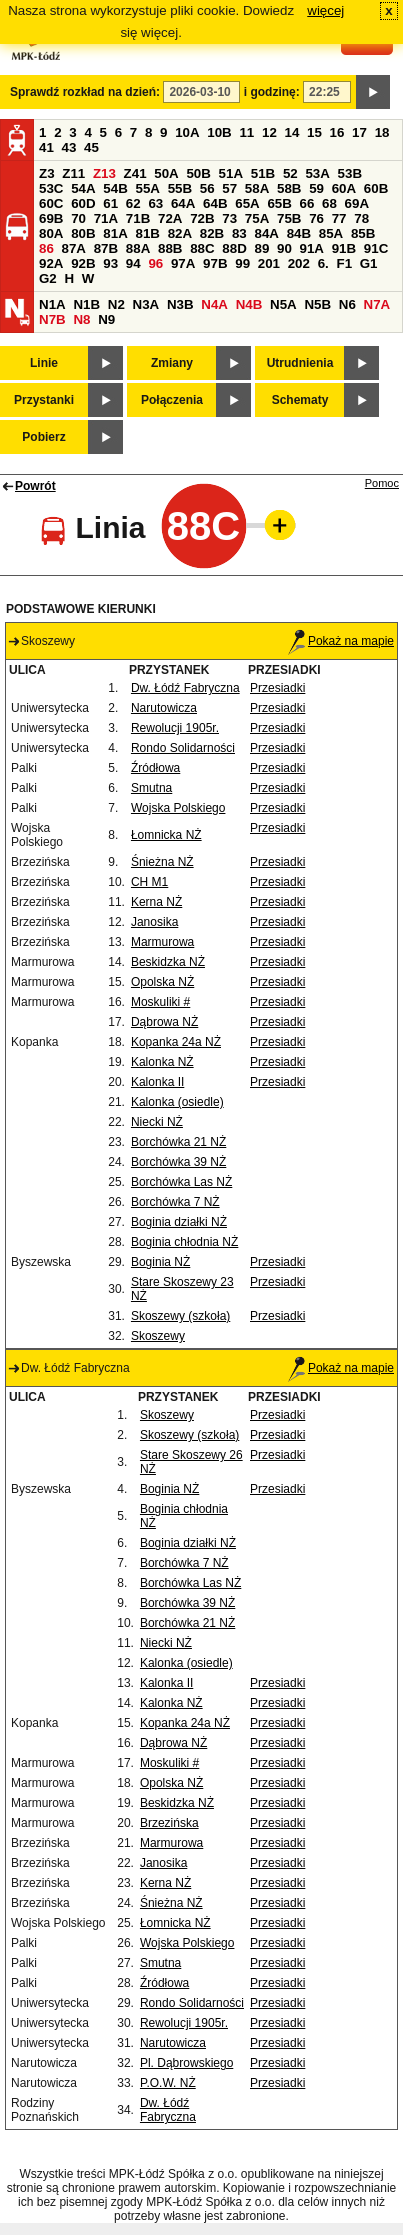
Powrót (35, 486)
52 (290, 173)
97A (183, 263)
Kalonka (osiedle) (177, 1102)
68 (329, 203)
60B (376, 188)
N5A (283, 304)
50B (198, 173)
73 (229, 218)
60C (51, 203)
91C (376, 248)
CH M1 (149, 882)
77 (339, 218)
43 (69, 147)
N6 (347, 304)
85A (331, 233)
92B (83, 263)
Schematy (300, 400)
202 (299, 263)
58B (289, 188)
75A (257, 218)
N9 (106, 319)
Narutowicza (164, 708)
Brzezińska (169, 1823)
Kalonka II (157, 1082)
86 (46, 248)
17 (359, 132)
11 (246, 132)
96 (155, 263)
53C (51, 188)
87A (74, 248)
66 (307, 203)
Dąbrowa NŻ (164, 1022)
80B (83, 233)
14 (292, 132)
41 (46, 147)
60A (344, 188)
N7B (52, 319)
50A (166, 173)
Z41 (135, 173)
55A (147, 188)
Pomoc (382, 483)
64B (215, 203)
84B (299, 233)
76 (316, 218)
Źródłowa (155, 768)
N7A (377, 304)
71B (138, 218)
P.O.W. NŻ (168, 2083)
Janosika (154, 922)
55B (180, 188)
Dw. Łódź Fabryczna (185, 688)
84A (266, 233)
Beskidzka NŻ (168, 962)
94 (133, 263)
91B (344, 248)
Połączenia (172, 400)
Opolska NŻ (162, 982)
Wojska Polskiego (178, 808)
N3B (180, 304)
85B (363, 233)
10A (187, 132)
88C (202, 248)
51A (231, 173)
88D (234, 248)
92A (51, 263)
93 (110, 263)
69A (357, 203)
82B (212, 233)
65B (279, 203)
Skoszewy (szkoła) (180, 1316)
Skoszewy (158, 1336)
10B (219, 132)
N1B (86, 304)
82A (180, 233)
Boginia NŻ (160, 1262)
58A (257, 188)
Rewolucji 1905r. (175, 728)
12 (269, 132)
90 (284, 248)
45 (91, 147)
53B (350, 173)
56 (207, 188)
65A (247, 203)
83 (239, 233)
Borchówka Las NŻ (181, 1182)
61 (110, 203)
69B (51, 218)
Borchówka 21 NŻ (178, 1142)
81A (115, 233)
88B (170, 248)
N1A (52, 304)
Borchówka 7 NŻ (175, 1202)
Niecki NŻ (157, 1122)
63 (155, 203)
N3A (146, 304)
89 (261, 248)
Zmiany (172, 363)
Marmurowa (162, 942)
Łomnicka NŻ (166, 835)
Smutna (151, 788)
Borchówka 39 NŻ (178, 1162)
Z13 (104, 173)
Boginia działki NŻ (179, 1222)
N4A (214, 304)
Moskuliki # (160, 1002)
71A (106, 218)
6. (323, 263)
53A (317, 173)
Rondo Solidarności (183, 748)
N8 (81, 319)
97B (215, 263)
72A (170, 218)
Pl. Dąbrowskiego (186, 2063)
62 (133, 203)
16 (337, 132)
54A (83, 188)
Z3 (47, 173)
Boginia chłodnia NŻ (184, 1242)
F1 (344, 263)
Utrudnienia (300, 363)
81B (147, 233)
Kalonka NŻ (162, 1062)
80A (51, 233)
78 (361, 218)
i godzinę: (272, 92)
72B (202, 218)
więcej (325, 10)
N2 (116, 304)
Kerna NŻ (156, 902)
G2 (48, 278)
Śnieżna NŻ (162, 862)
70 (78, 218)
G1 (369, 263)
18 (382, 132)
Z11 (73, 173)
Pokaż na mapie (341, 641)
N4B (249, 304)
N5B (317, 304)
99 (242, 263)
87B (106, 248)
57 (229, 188)
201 (269, 263)
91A (312, 248)
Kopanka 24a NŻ (176, 1042)
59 (316, 188)
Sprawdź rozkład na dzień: (85, 92)
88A (138, 248)
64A (183, 203)
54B (115, 188)
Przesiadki (277, 688)
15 (314, 132)
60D (83, 203)
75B (289, 218)
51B (263, 173)
